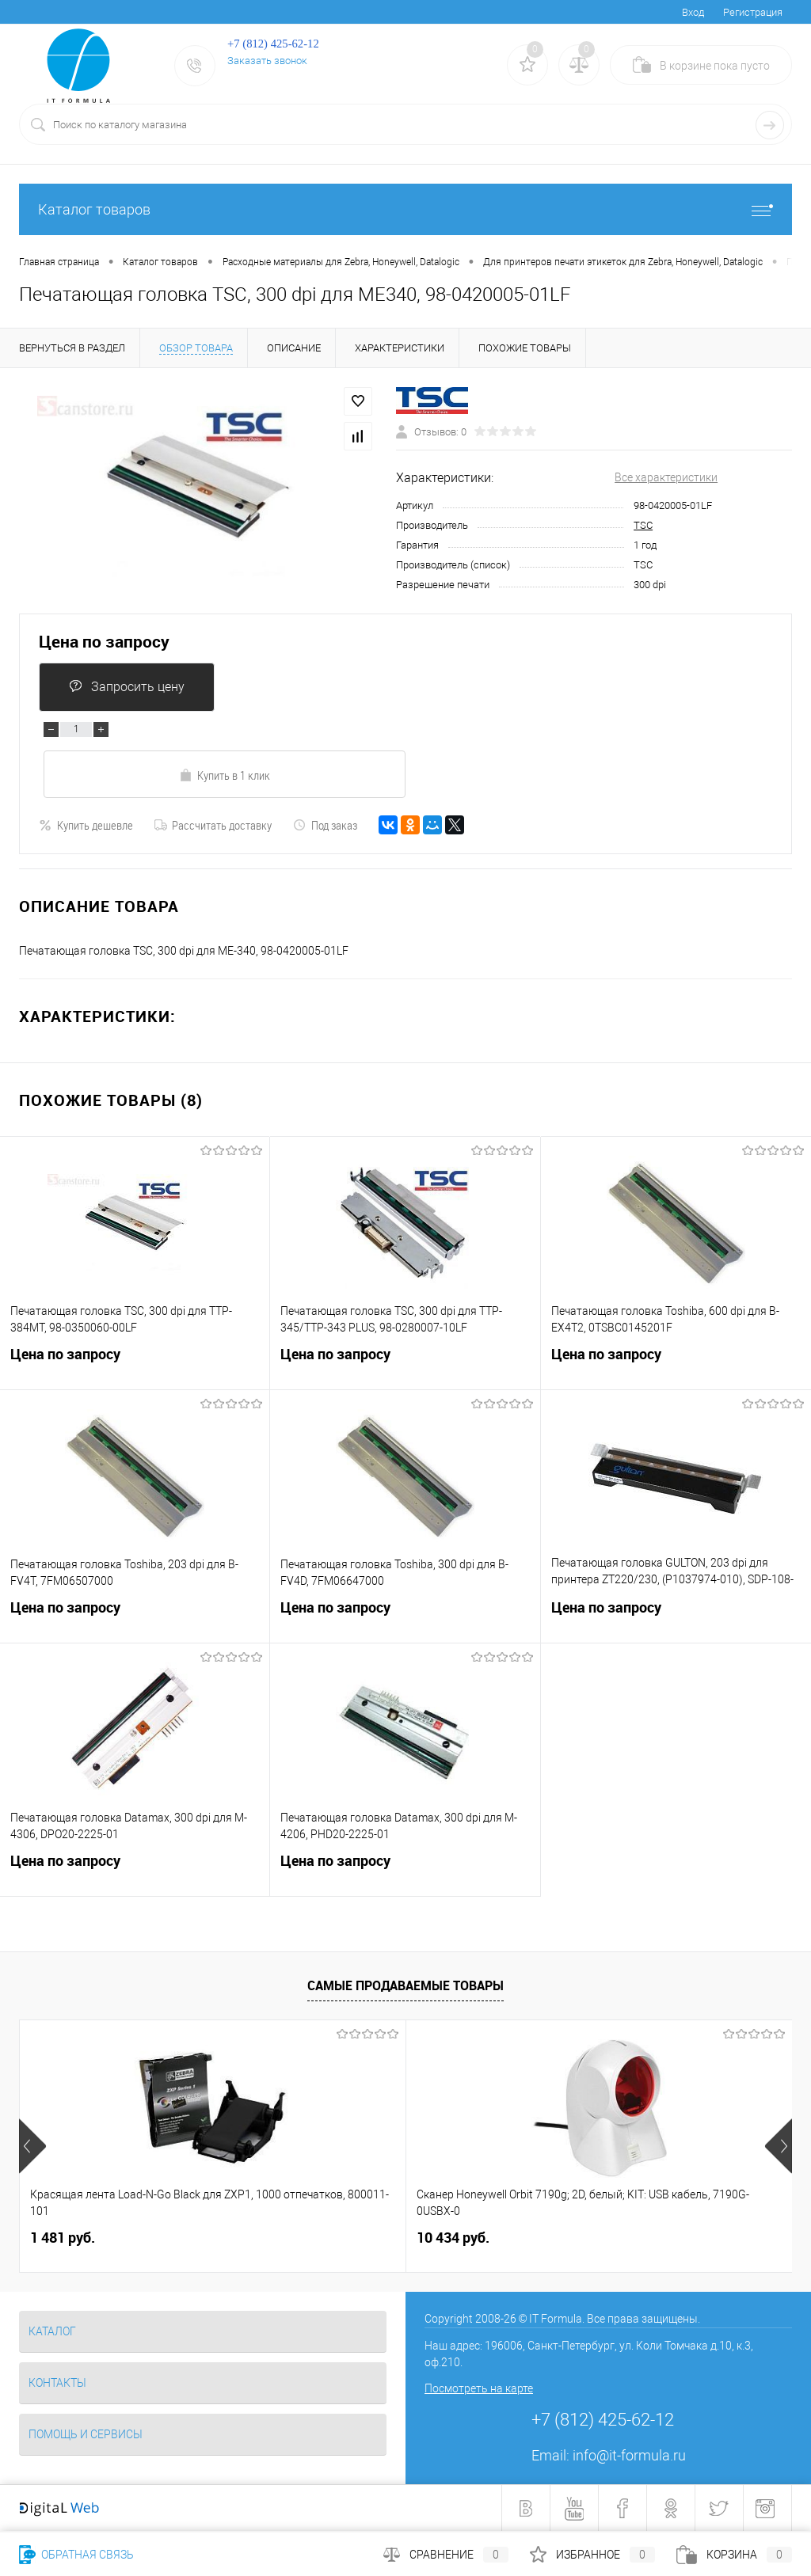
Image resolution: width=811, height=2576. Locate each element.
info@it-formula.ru (629, 2455)
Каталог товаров (405, 209)
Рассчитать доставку (213, 825)
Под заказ (325, 825)
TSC (643, 525)
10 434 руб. (323, 2237)
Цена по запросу (104, 641)
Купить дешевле (86, 825)
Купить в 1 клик (224, 775)
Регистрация (752, 12)
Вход (693, 12)
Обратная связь (76, 2554)
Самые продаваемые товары (405, 1985)
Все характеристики (666, 477)
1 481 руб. (62, 2237)
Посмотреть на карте (479, 2388)
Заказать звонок (267, 60)
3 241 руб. (578, 2237)
